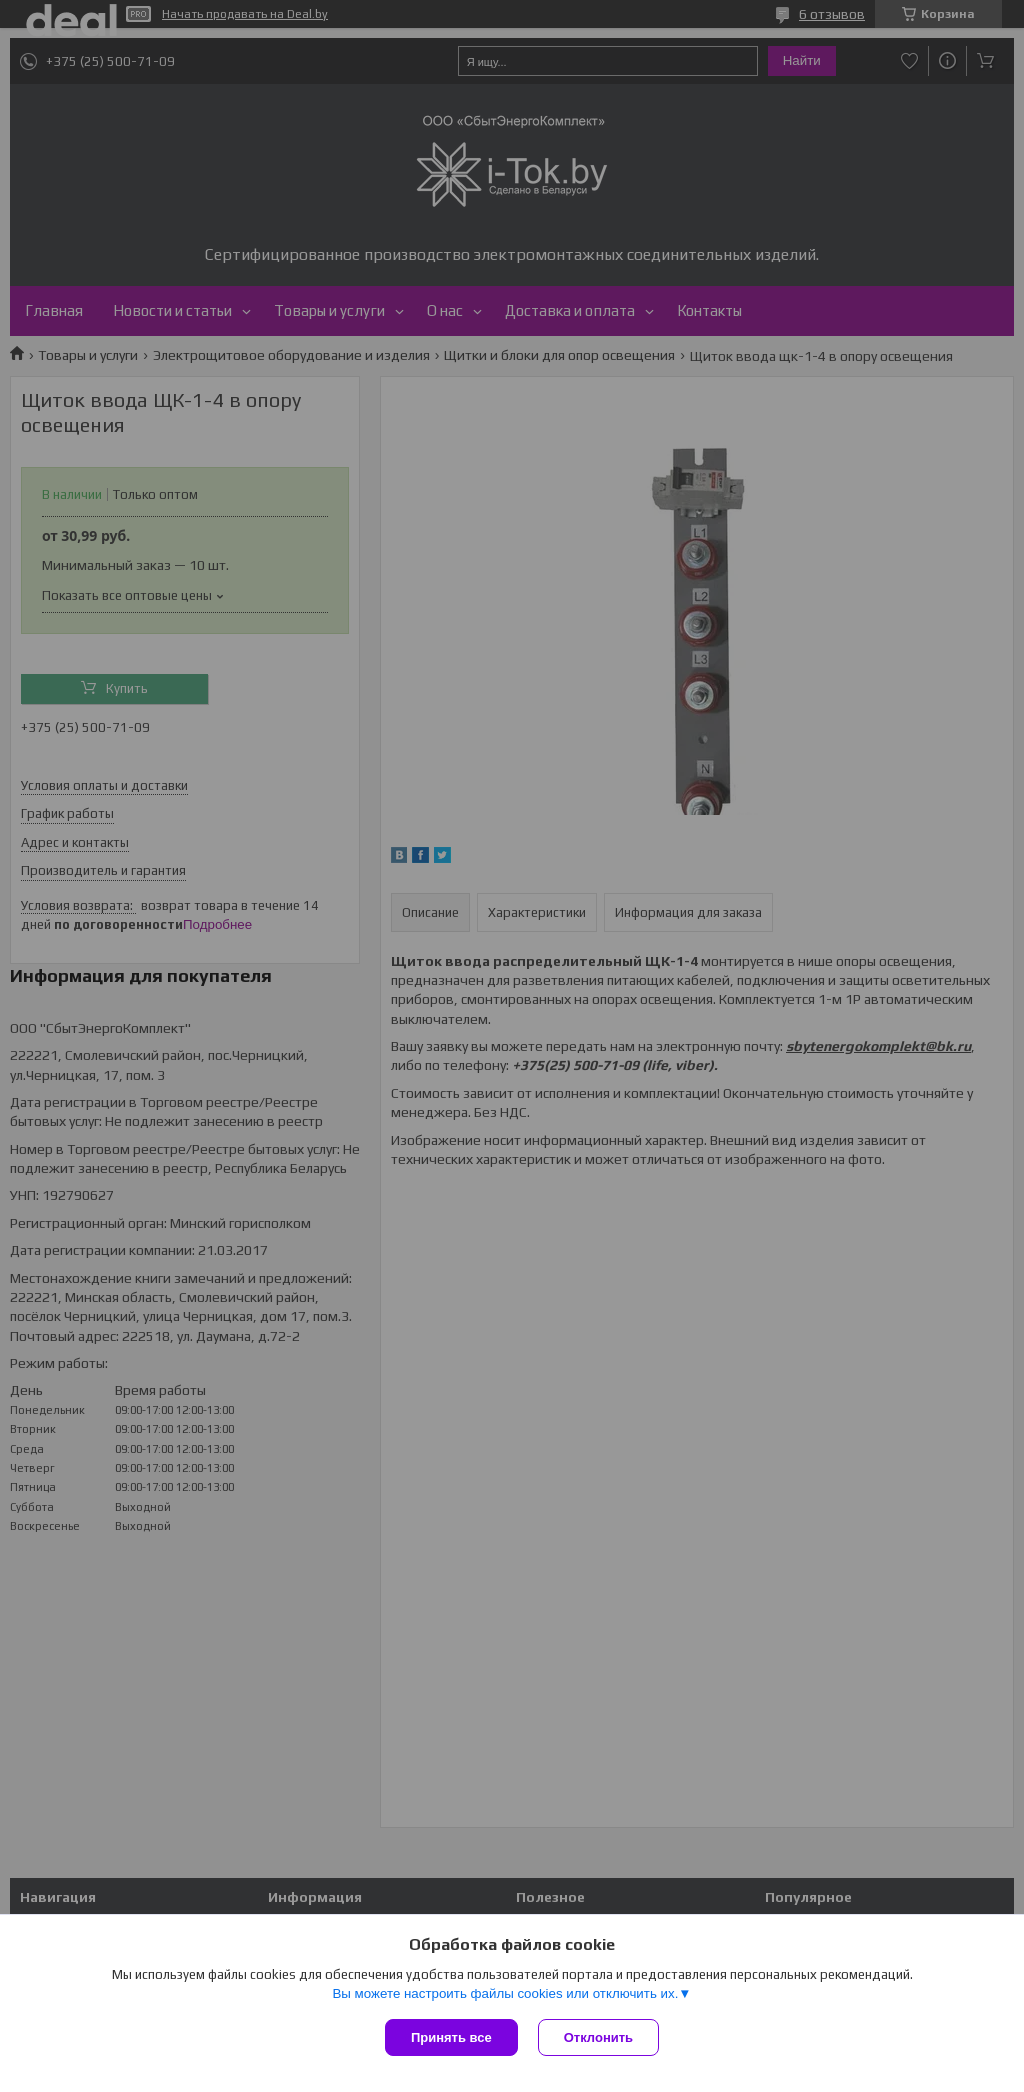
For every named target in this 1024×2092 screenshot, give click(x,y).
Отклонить (598, 2037)
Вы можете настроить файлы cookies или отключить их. (505, 1993)
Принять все (451, 2037)
